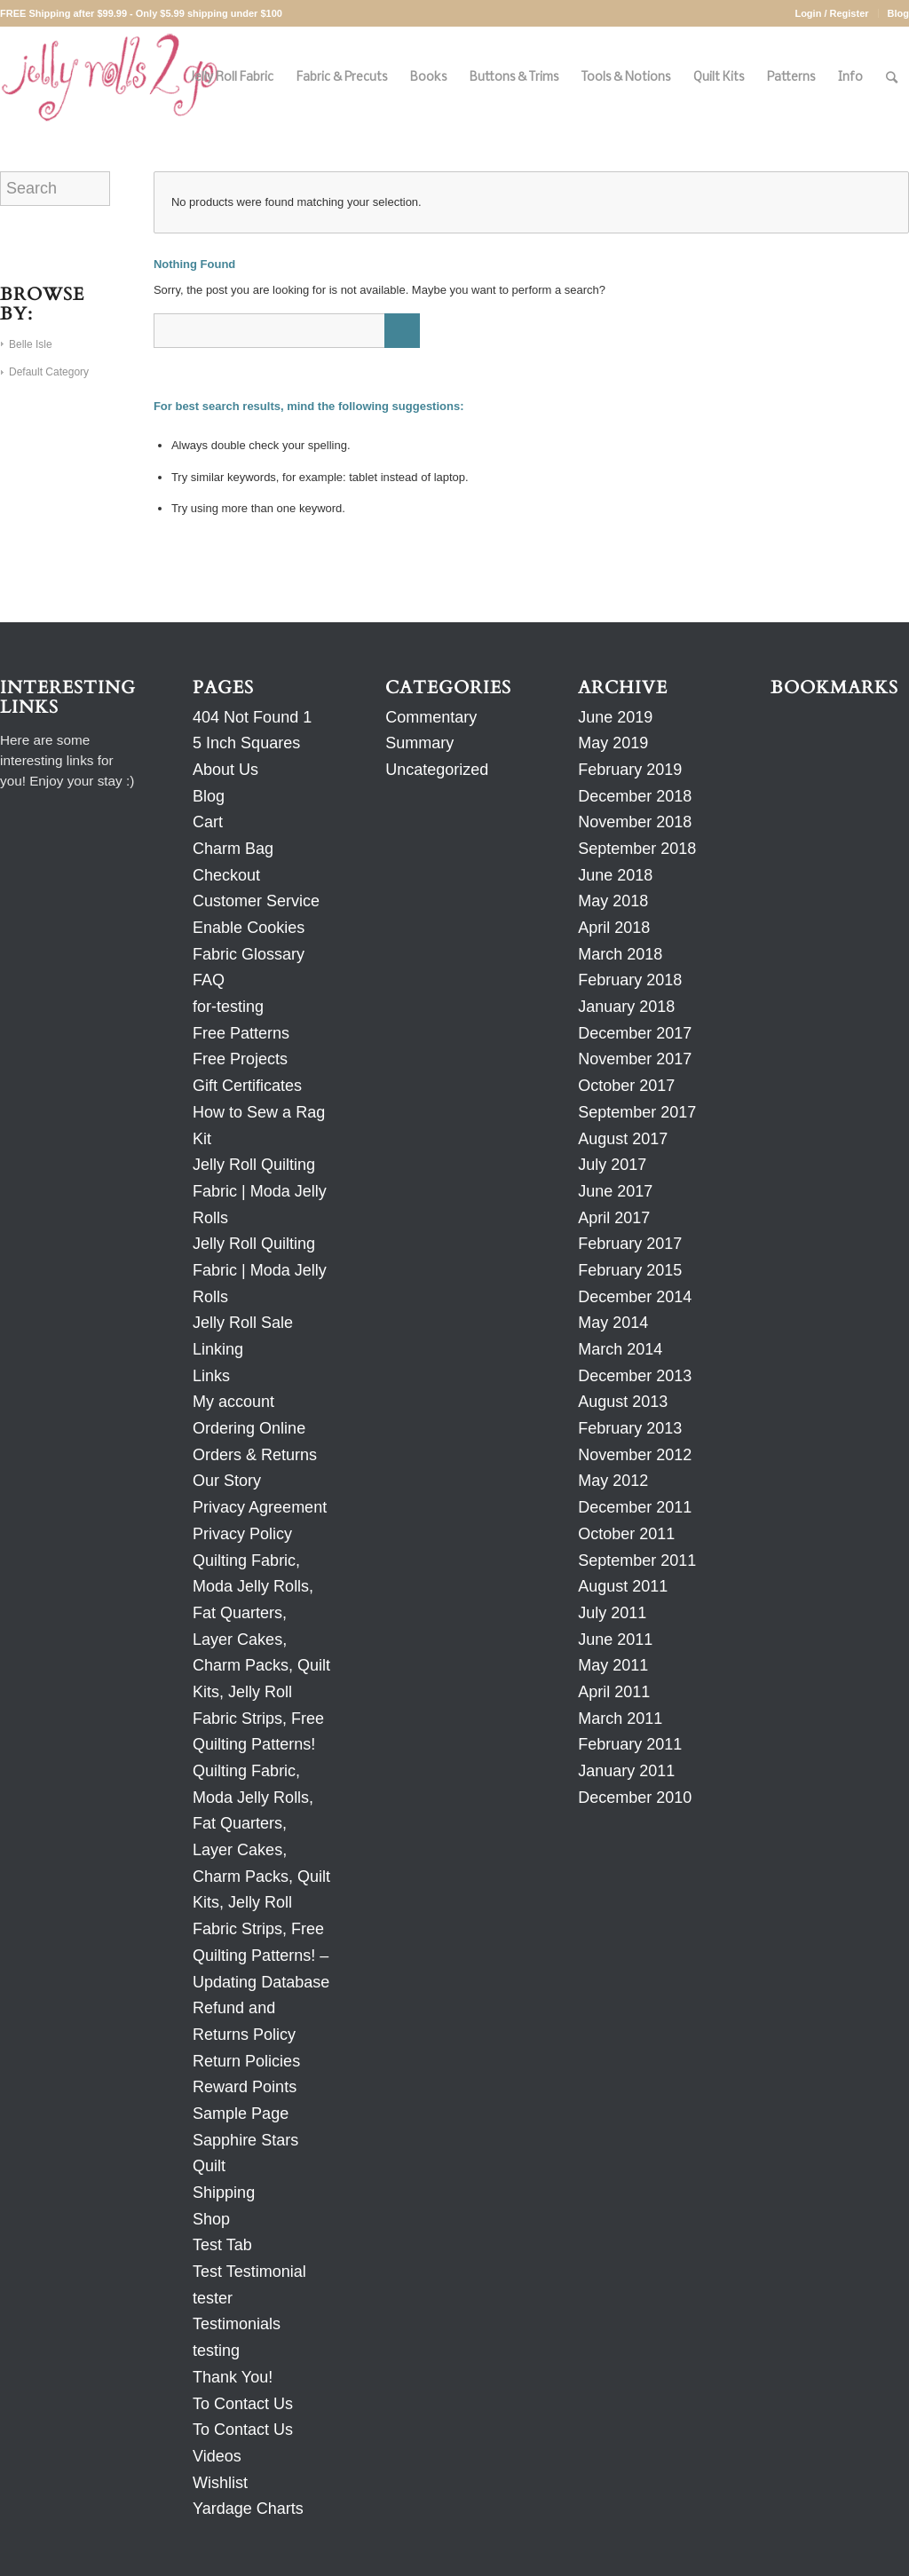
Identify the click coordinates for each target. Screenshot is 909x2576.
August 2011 (623, 1586)
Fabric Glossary (248, 954)
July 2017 (612, 1164)
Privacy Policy (242, 1534)
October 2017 (626, 1085)
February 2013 (630, 1428)
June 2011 (615, 1639)
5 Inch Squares (246, 743)
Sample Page (241, 2113)
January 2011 (626, 1771)
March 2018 (620, 954)
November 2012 (635, 1455)
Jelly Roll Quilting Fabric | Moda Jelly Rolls (260, 1191)
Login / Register (831, 13)
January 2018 (626, 1006)
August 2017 (623, 1139)
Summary (419, 743)
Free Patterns (241, 1033)
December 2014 (635, 1297)
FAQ (209, 980)
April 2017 (614, 1218)
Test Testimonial (249, 2271)
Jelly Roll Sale (243, 1322)
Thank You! (233, 2377)
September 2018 (637, 848)
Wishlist (220, 2483)
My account (233, 1401)
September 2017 (637, 1112)
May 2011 (613, 1665)
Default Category (49, 372)
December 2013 (635, 1376)
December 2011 (635, 1507)
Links (211, 1376)
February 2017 (630, 1243)
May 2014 (613, 1322)
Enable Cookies (248, 927)
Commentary (431, 717)
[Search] (891, 78)
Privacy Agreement (260, 1507)
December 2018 (635, 796)
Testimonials (237, 2324)
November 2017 (635, 1059)
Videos (217, 2456)
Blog (898, 13)
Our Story (227, 1480)
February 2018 (630, 980)
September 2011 (637, 1560)
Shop (211, 2219)
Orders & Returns (255, 1455)
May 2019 (613, 743)
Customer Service (256, 901)
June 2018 (615, 875)
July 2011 (612, 1613)
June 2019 (615, 717)
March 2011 (620, 1718)
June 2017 (615, 1191)
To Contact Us (243, 2404)
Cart (208, 822)
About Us (225, 769)
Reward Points (244, 2087)
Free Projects (240, 1059)
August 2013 (623, 1401)
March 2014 (620, 1349)
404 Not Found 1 (252, 717)
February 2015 (630, 1270)
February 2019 (630, 769)
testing (216, 2350)
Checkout (226, 875)
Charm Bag (233, 848)
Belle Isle (30, 344)
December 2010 (635, 1797)
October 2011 (626, 1534)
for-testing (228, 1006)
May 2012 (613, 1480)
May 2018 (613, 901)
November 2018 (635, 822)
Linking (218, 1349)
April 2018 (614, 927)
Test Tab (222, 2245)
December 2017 (635, 1033)
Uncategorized (436, 769)
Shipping (224, 2192)
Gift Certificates (247, 1085)
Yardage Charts (248, 2508)
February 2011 (630, 1744)
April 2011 (614, 1692)
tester (213, 2298)
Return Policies (246, 2061)
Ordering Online (249, 1428)
